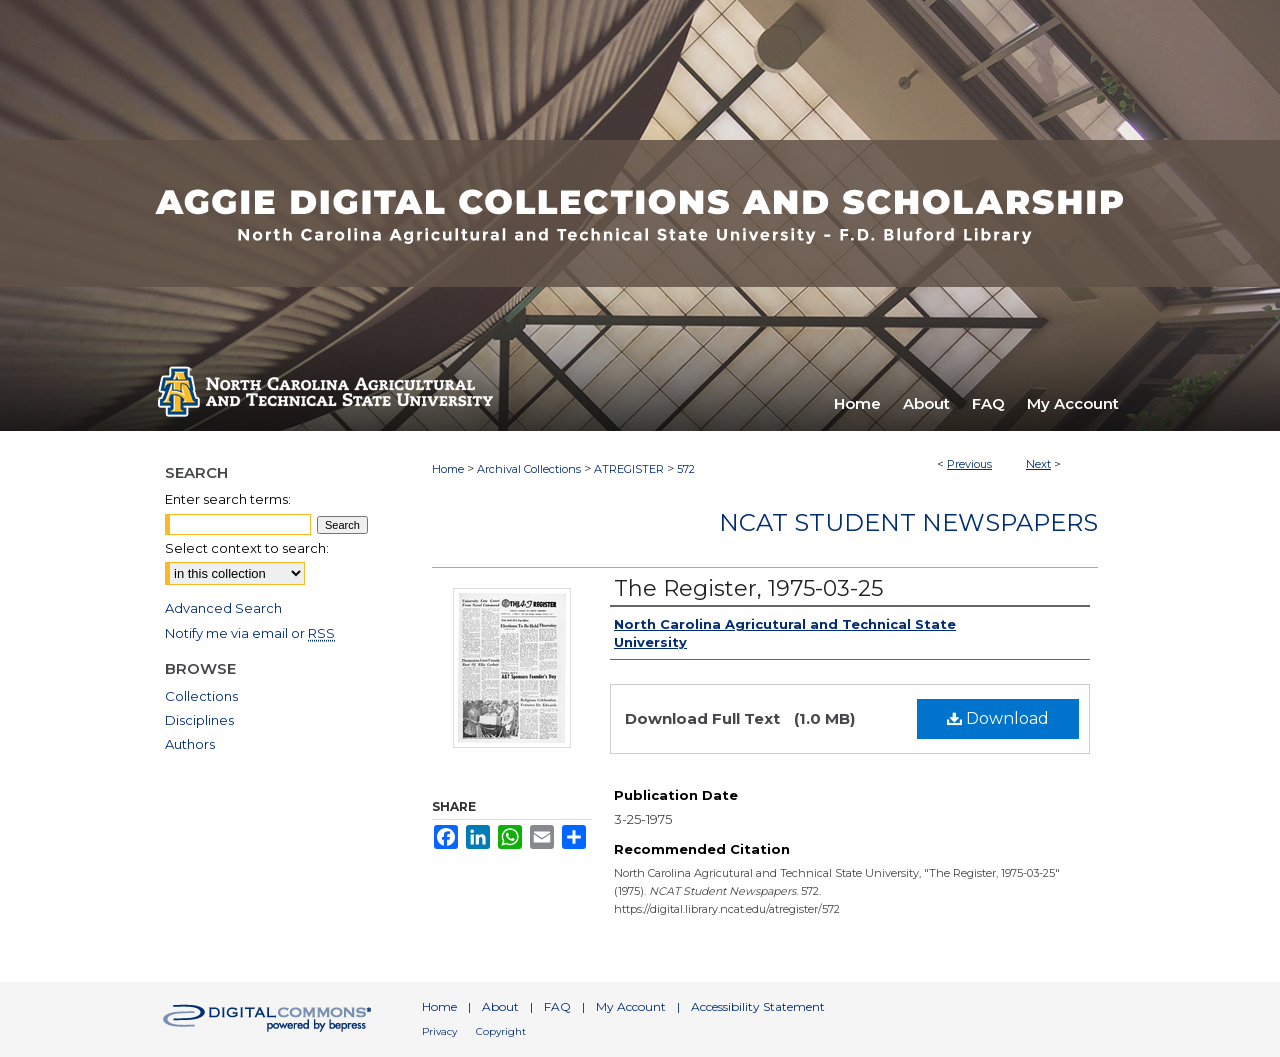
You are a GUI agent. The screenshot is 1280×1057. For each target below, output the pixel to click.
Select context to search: (247, 548)
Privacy (439, 1031)
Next (1038, 464)
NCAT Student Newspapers (908, 522)
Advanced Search (223, 608)
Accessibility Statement (758, 1006)
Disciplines (199, 720)
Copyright (501, 1031)
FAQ (557, 1006)
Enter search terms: (228, 499)
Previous (969, 464)
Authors (190, 744)
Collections (201, 696)
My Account (631, 1006)
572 (686, 469)
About (500, 1006)
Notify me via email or (250, 633)
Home (448, 469)
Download (998, 718)
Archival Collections (529, 469)
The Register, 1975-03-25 (748, 588)
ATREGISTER (629, 469)
